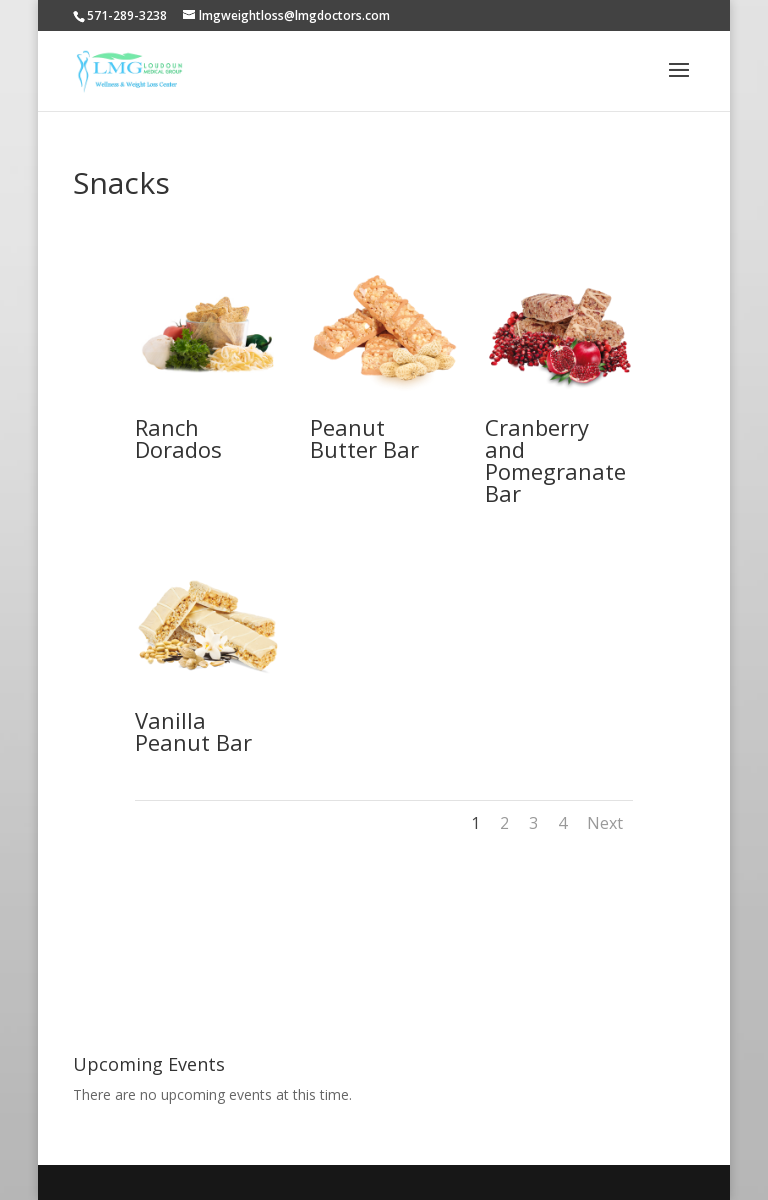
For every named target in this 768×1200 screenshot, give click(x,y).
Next (605, 823)
